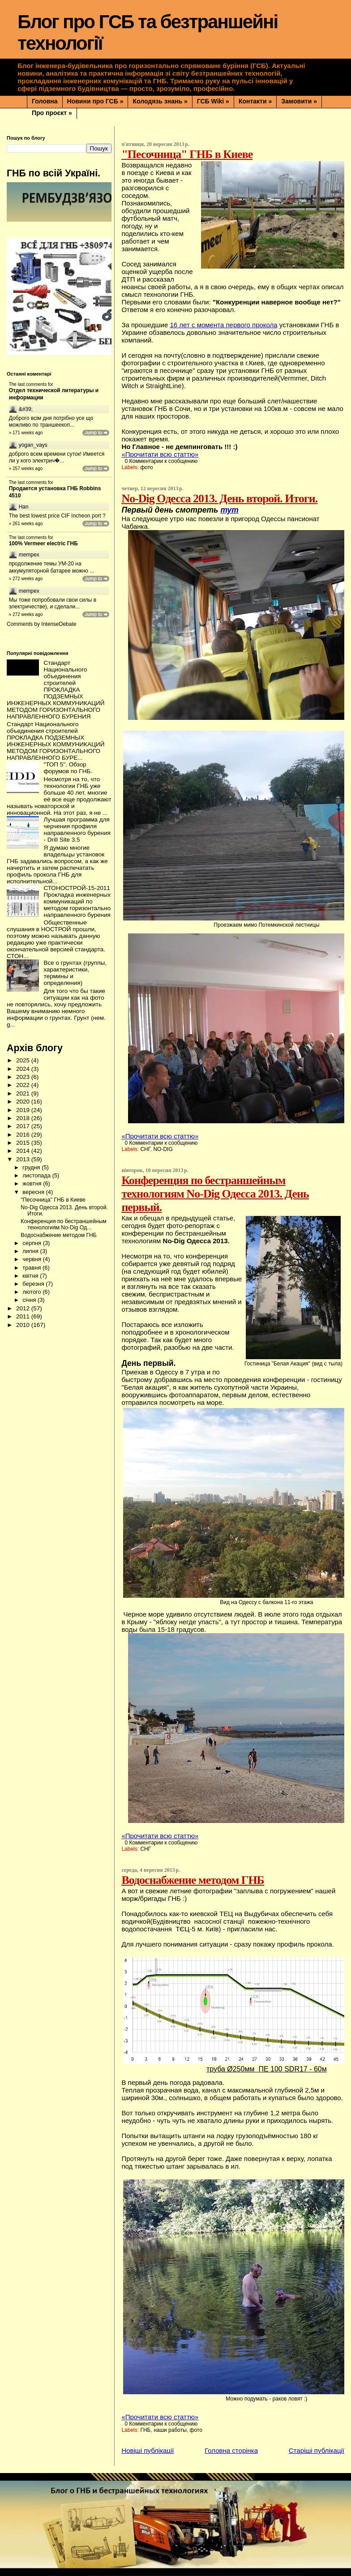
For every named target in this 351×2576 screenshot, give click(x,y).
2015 (23, 1142)
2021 (23, 1093)
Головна (45, 101)
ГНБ (145, 2430)
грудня (32, 1167)
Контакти (255, 101)
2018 (23, 1118)
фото (146, 467)
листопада (37, 1175)
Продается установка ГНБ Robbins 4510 (55, 492)
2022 (23, 1085)
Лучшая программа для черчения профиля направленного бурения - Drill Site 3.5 (76, 829)
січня (30, 1300)
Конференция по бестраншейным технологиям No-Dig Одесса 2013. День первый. (214, 1194)
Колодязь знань (160, 101)
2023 (23, 1077)
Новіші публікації (147, 2450)
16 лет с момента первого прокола (223, 325)
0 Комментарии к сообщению (161, 461)
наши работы (170, 2430)
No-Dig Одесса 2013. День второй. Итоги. (219, 498)
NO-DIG (162, 1149)
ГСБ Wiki (213, 101)
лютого (32, 1291)
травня (32, 1267)
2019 (23, 1110)
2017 (23, 1126)
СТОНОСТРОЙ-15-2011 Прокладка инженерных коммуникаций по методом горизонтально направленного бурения (77, 901)
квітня (31, 1275)
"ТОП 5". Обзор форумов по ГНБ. (67, 768)
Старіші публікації (316, 2450)
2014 (23, 1150)
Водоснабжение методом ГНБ (192, 1880)
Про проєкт (52, 112)
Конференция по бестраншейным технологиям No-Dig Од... (63, 1224)
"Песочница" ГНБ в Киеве (187, 154)
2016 (23, 1134)
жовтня (32, 1183)
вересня (34, 1192)
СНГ (145, 1149)
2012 (23, 1308)
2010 (23, 1325)
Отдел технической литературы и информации (54, 394)
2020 (23, 1101)
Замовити (299, 101)
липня (31, 1251)
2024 (23, 1068)
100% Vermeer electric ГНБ (43, 543)
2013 (23, 1159)
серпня (32, 1243)
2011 (23, 1316)
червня (32, 1259)
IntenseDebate (58, 624)
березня (34, 1283)
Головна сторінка (231, 2450)
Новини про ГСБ (95, 101)
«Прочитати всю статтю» (159, 454)
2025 (23, 1060)
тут (229, 509)
